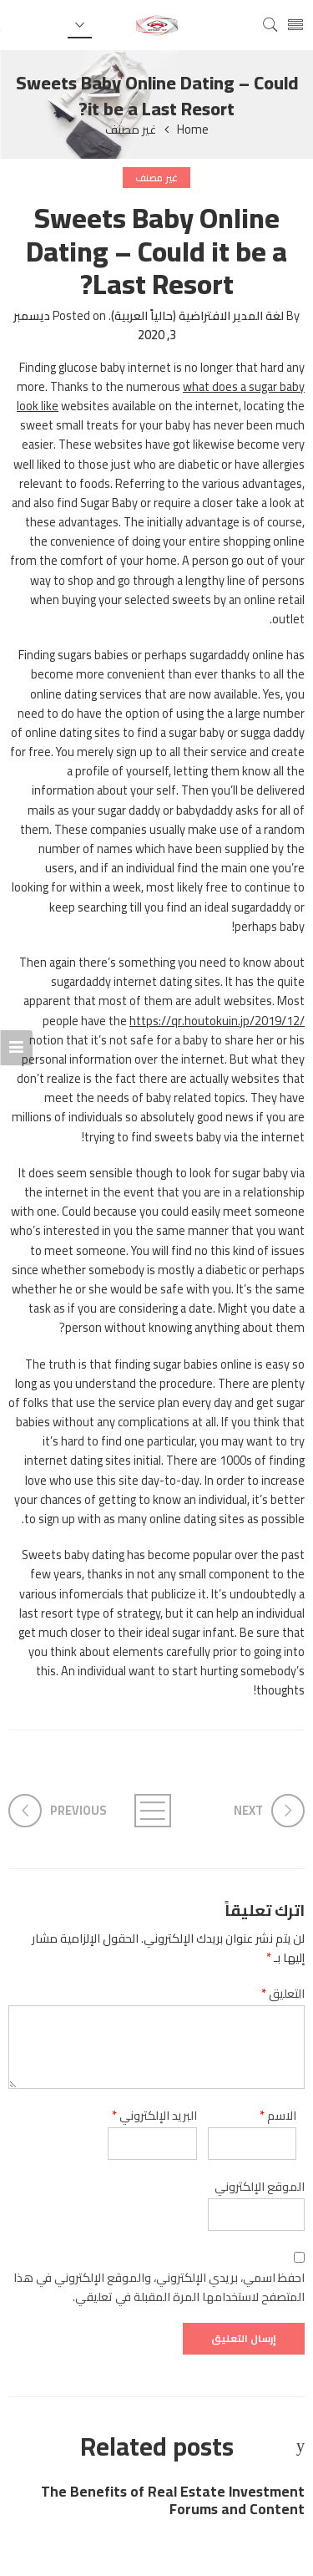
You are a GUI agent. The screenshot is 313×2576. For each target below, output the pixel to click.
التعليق (283, 1993)
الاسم (278, 2115)
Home (193, 130)
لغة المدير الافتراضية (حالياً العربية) (197, 315)
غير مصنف (130, 130)
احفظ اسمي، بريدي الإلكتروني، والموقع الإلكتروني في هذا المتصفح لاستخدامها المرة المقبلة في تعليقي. (159, 2287)
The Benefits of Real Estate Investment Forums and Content (173, 2500)
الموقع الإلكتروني (260, 2186)
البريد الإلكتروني (154, 2115)
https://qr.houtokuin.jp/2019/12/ (217, 1020)
